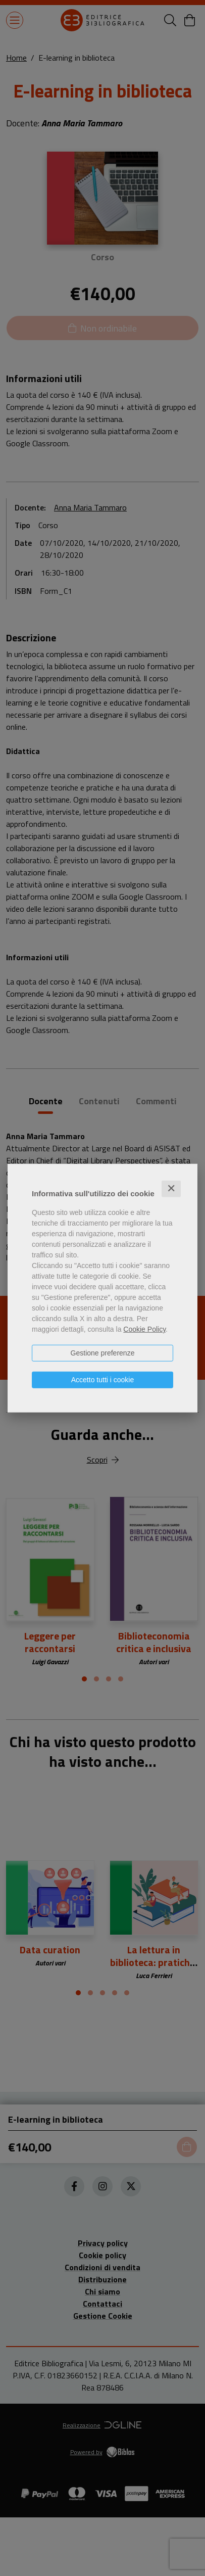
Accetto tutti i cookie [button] (102, 1380)
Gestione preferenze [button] (103, 1353)
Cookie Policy (144, 1329)
